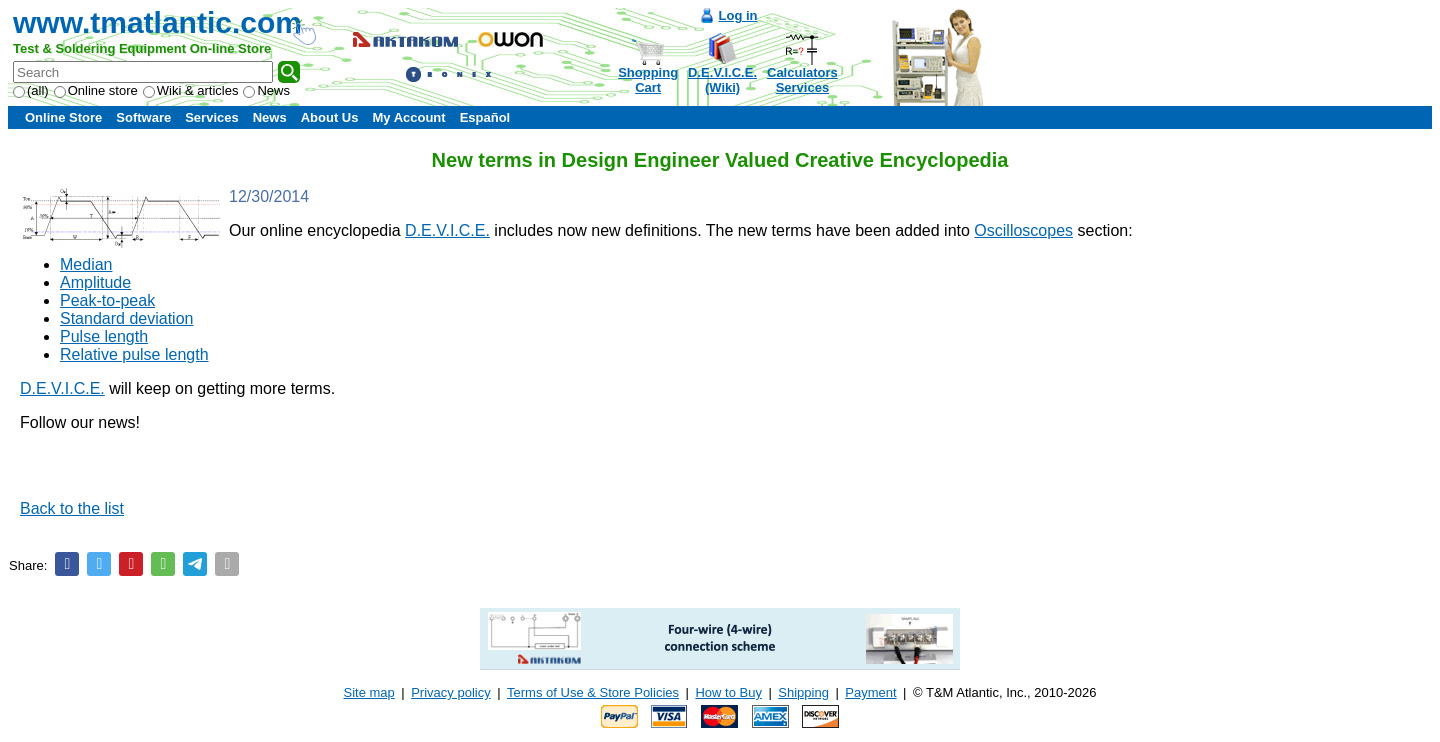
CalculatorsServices (802, 80)
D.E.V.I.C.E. (447, 230)
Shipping (803, 692)
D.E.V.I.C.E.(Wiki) (722, 80)
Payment (870, 692)
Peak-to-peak (107, 300)
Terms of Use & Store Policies (593, 692)
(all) (31, 90)
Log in (738, 15)
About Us (330, 117)
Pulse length (104, 336)
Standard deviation (126, 318)
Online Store (63, 117)
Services (212, 117)
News (266, 90)
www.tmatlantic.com (157, 22)
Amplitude (95, 282)
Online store (96, 90)
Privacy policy (450, 692)
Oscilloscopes (1023, 230)
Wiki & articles (191, 90)
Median (86, 264)
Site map (369, 692)
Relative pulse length (134, 354)
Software (143, 117)
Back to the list (72, 508)
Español (485, 117)
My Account (408, 117)
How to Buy (728, 692)
